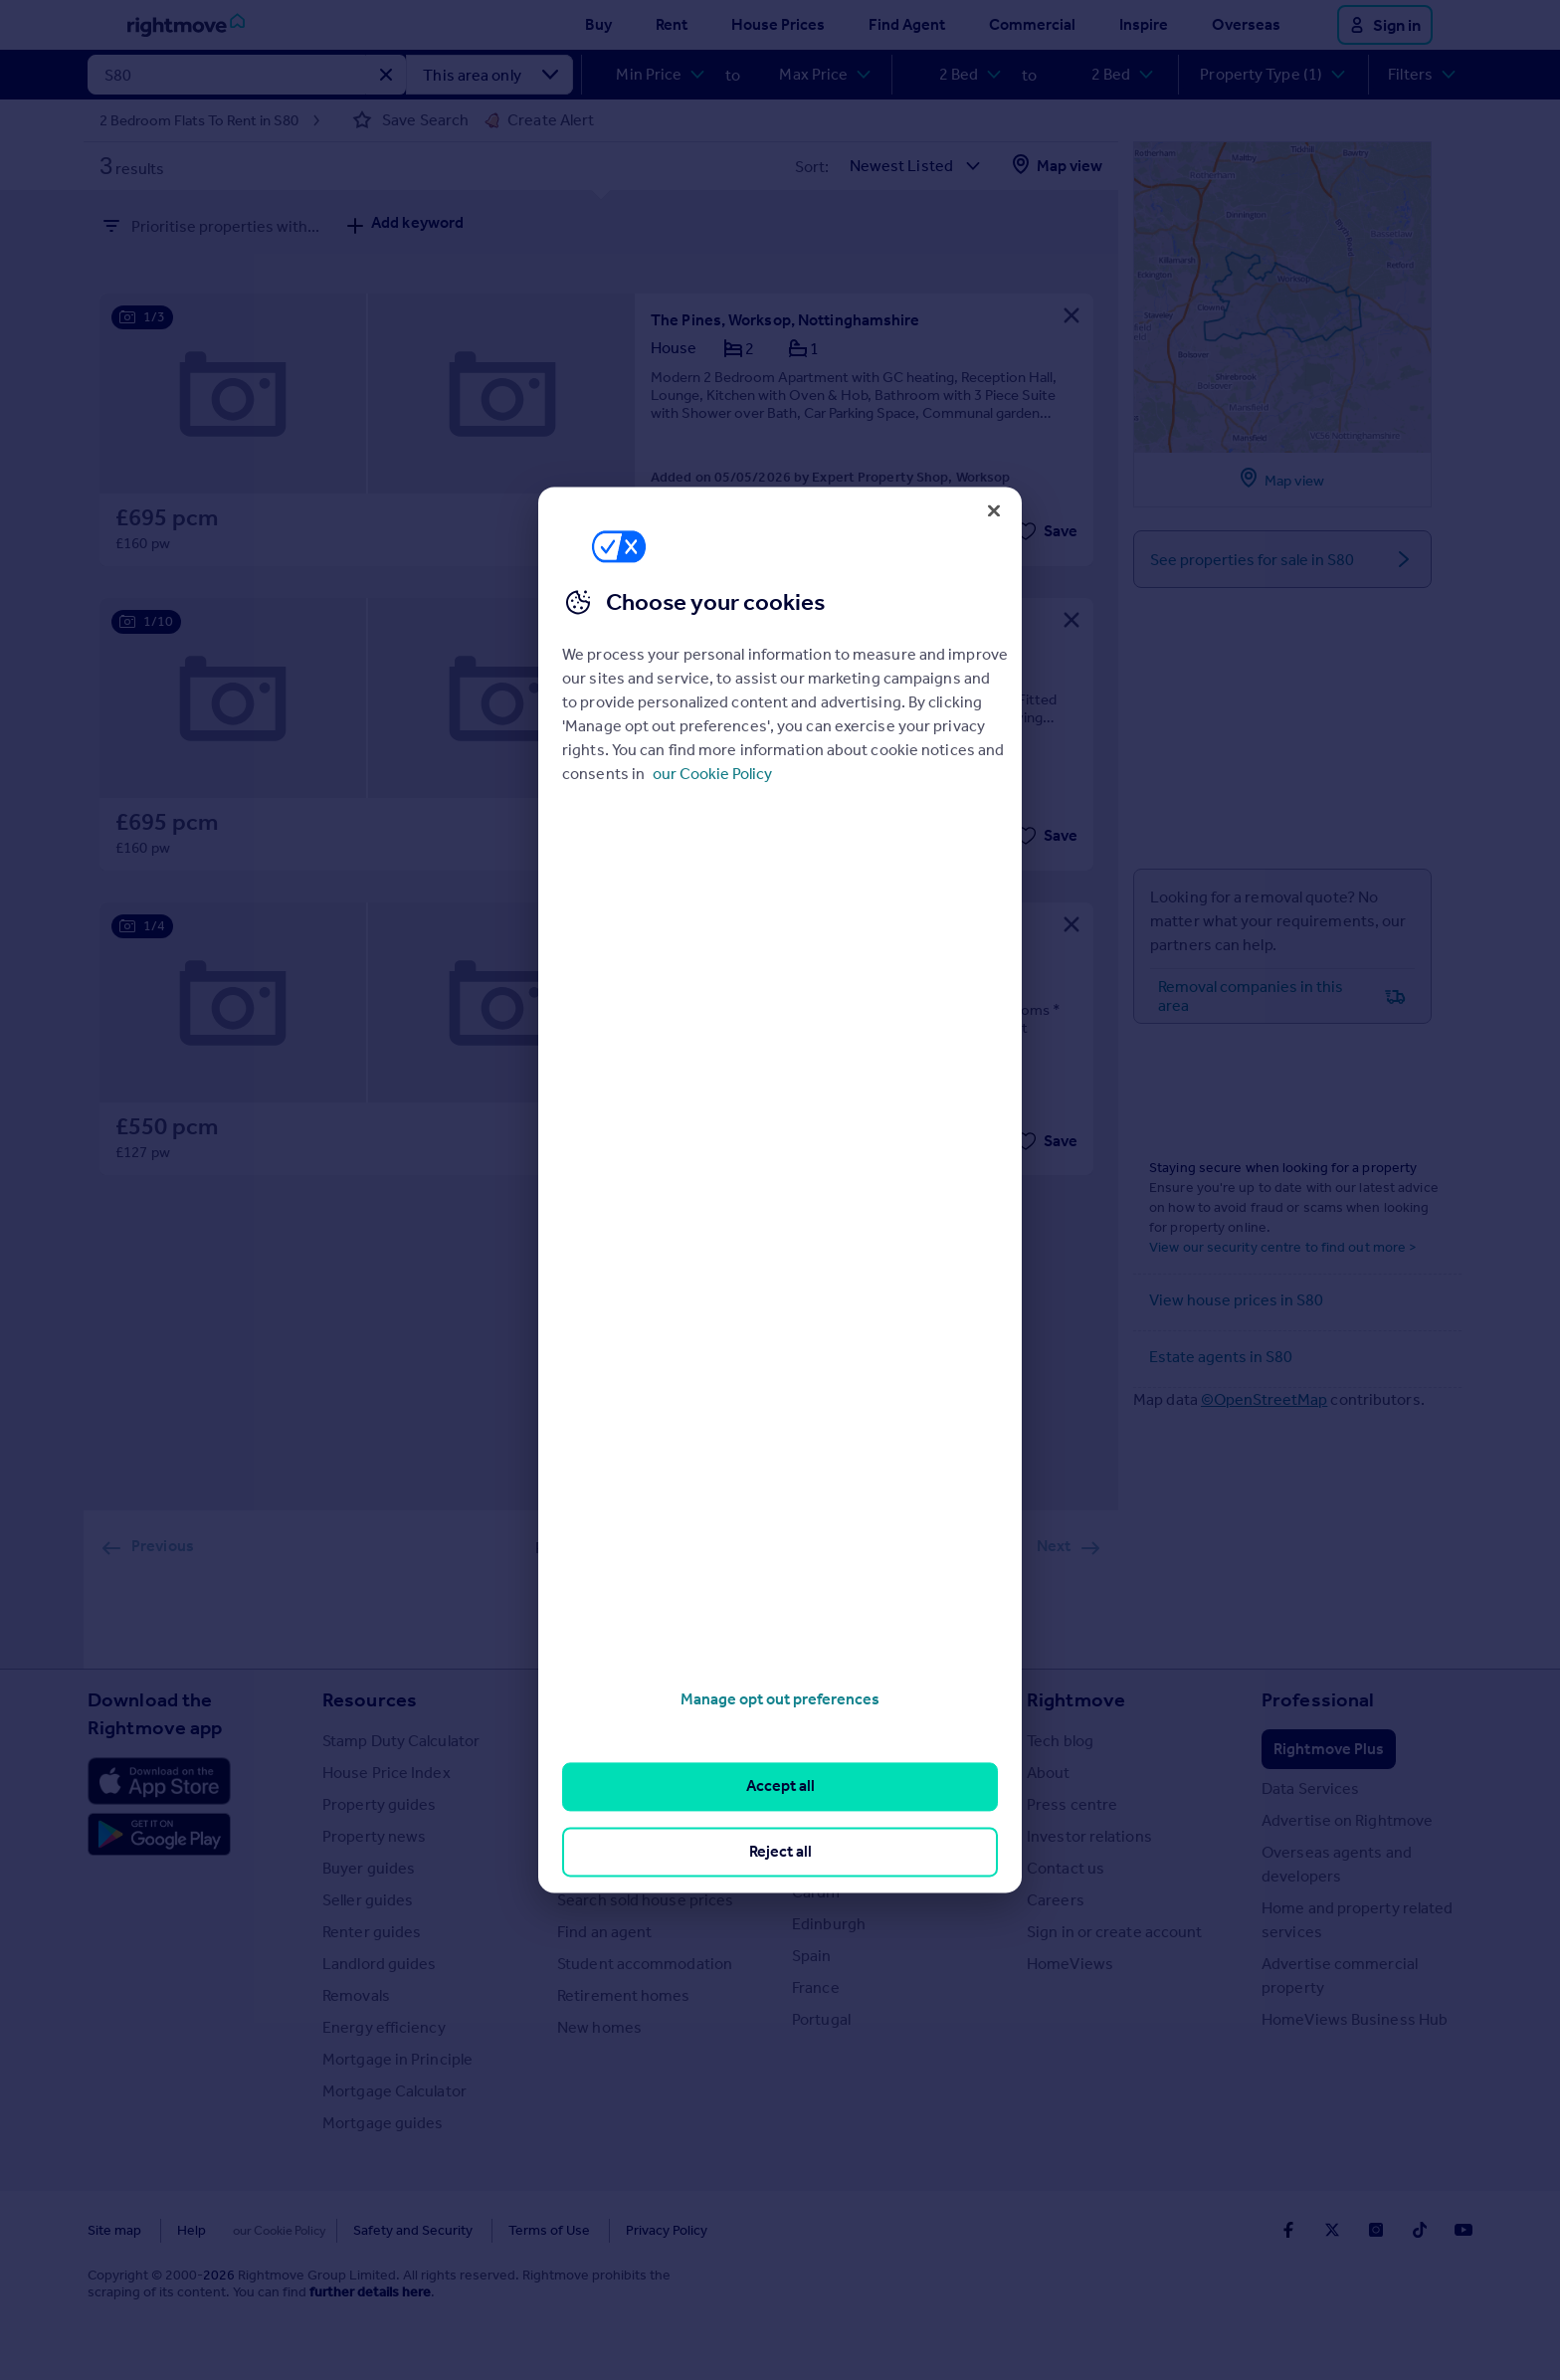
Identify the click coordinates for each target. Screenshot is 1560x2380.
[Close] (994, 510)
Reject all (780, 1851)
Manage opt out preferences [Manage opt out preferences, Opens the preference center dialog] (780, 1698)
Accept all (780, 1786)
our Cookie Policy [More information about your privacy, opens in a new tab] (712, 773)
